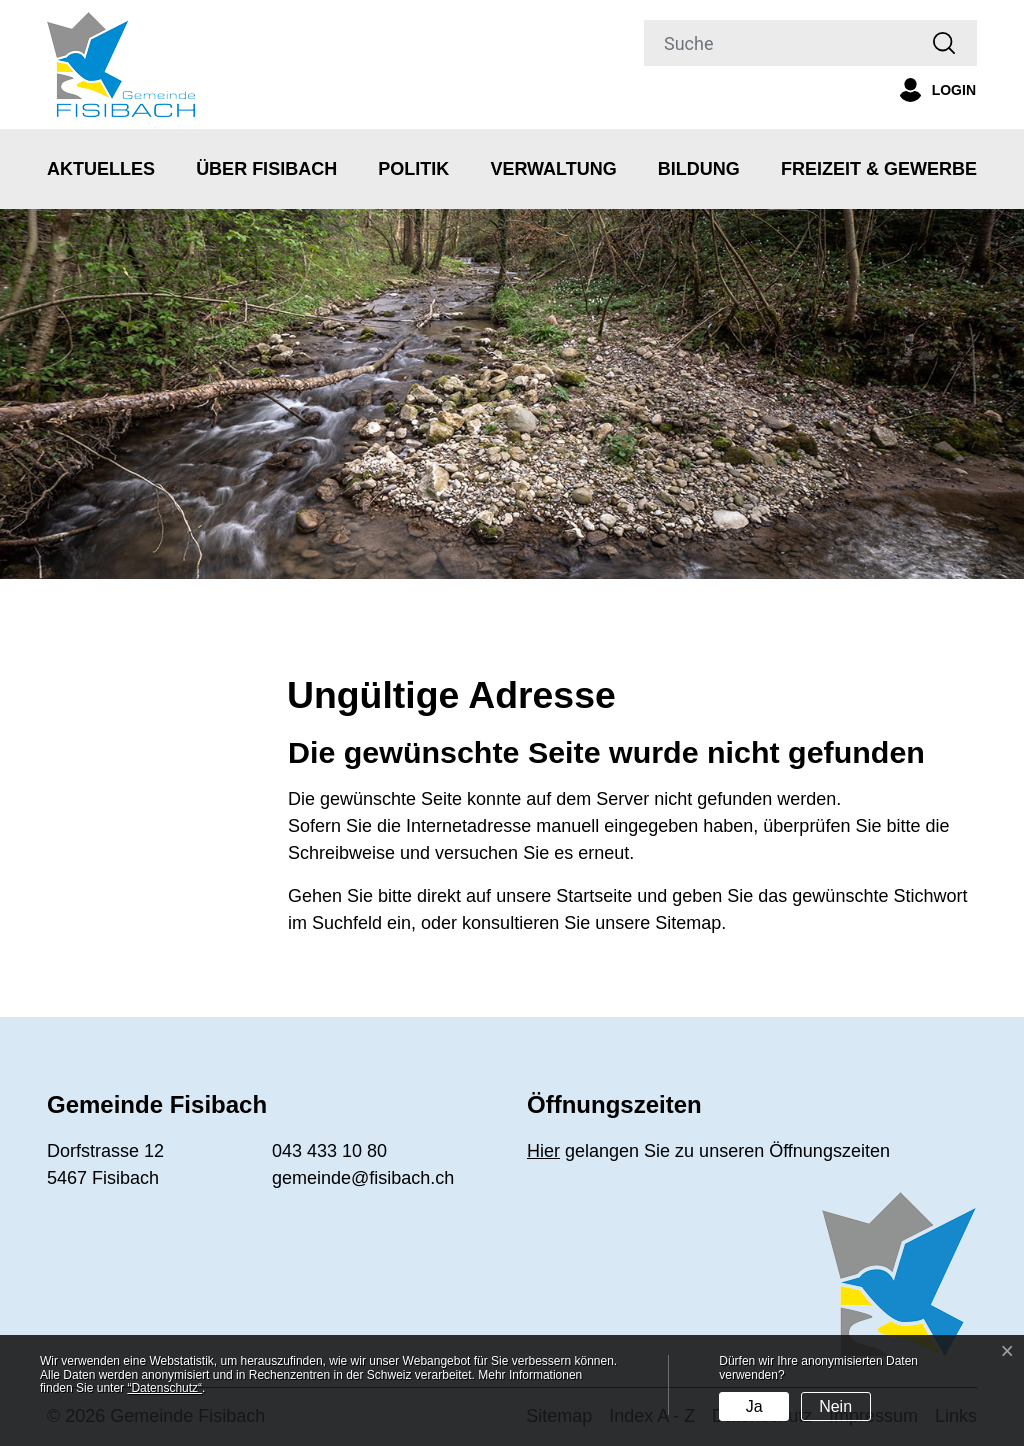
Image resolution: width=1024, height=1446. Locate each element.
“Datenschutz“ (164, 1388)
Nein (835, 1406)
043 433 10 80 (329, 1151)
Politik (413, 169)
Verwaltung (553, 169)
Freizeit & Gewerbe (879, 169)
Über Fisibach (266, 169)
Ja (754, 1406)
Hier (543, 1151)
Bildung (699, 169)
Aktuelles (101, 169)
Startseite (594, 896)
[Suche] (778, 43)
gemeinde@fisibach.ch (363, 1178)
